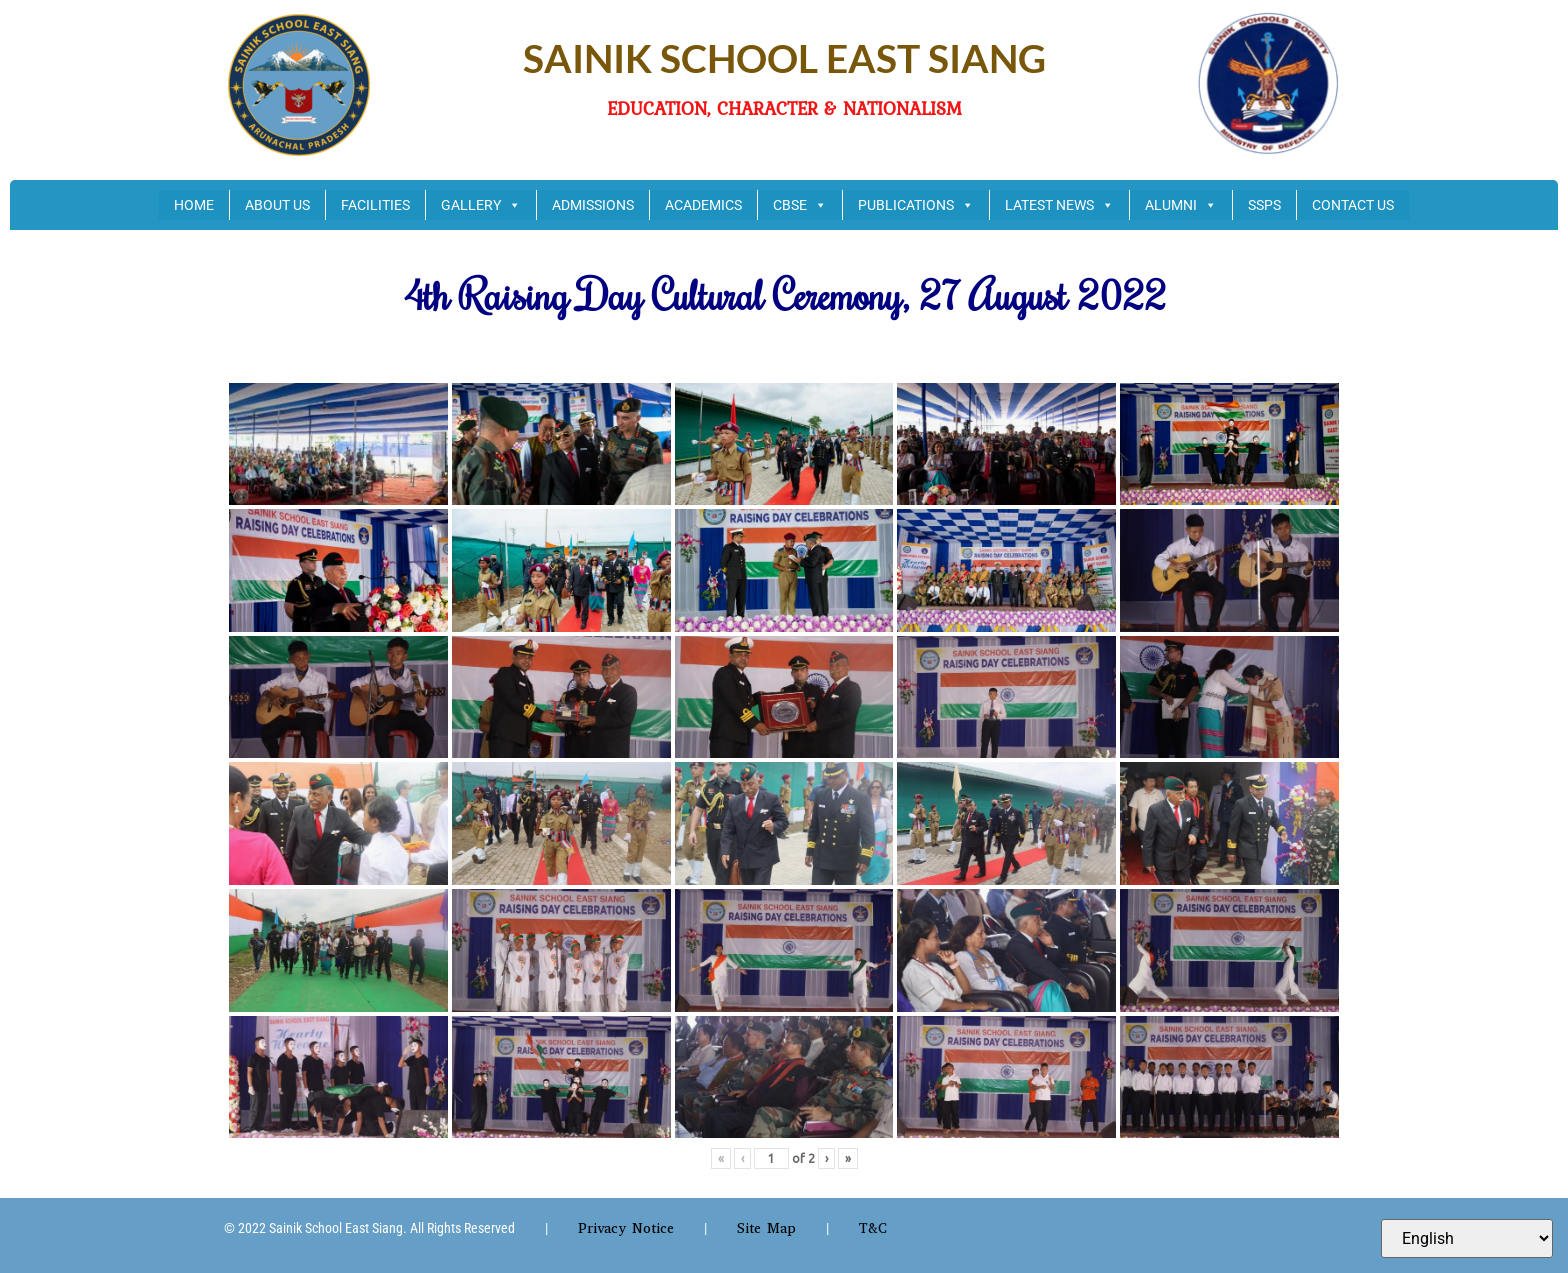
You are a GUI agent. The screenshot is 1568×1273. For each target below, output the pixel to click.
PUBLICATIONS (916, 205)
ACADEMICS (703, 205)
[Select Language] (1467, 1238)
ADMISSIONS (593, 205)
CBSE (800, 205)
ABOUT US (277, 205)
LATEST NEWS (1059, 205)
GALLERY (481, 205)
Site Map (766, 1228)
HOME (194, 205)
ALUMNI (1181, 205)
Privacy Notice (626, 1228)
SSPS (1264, 205)
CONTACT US (1353, 205)
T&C (873, 1228)
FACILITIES (375, 205)
